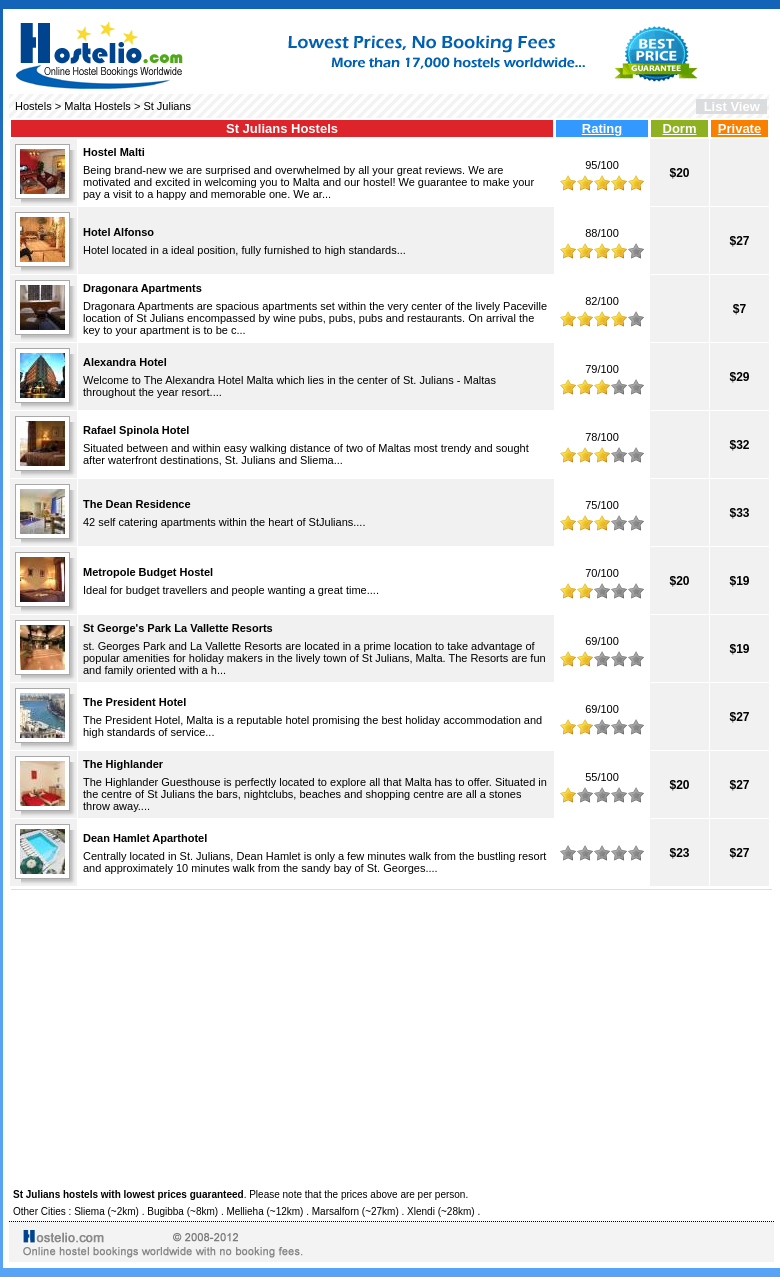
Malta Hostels (97, 106)
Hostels (33, 106)
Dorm (680, 128)
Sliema (89, 1211)
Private (739, 128)
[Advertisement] (391, 1036)
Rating (602, 128)
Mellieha (244, 1211)
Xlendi (421, 1211)
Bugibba (165, 1211)
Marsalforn (335, 1211)
